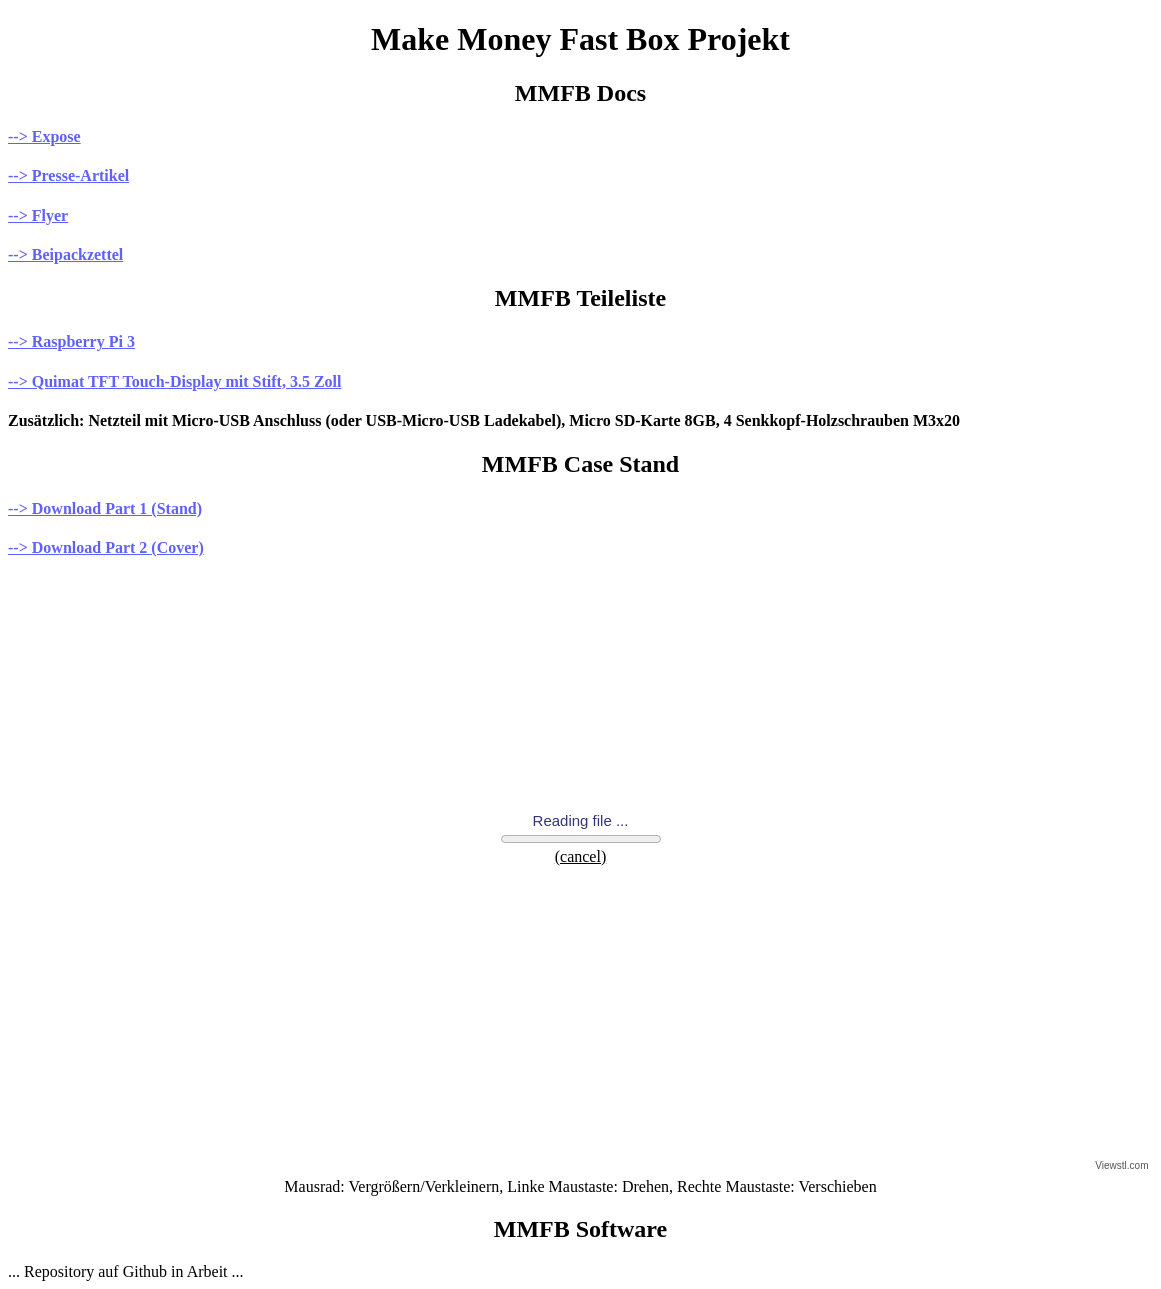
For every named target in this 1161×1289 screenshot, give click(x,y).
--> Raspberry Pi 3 (71, 341)
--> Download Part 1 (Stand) (105, 508)
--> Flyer (38, 215)
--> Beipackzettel (65, 254)
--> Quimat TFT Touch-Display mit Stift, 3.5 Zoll (174, 381)
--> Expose (44, 136)
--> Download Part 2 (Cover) (106, 547)
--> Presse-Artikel (68, 175)
